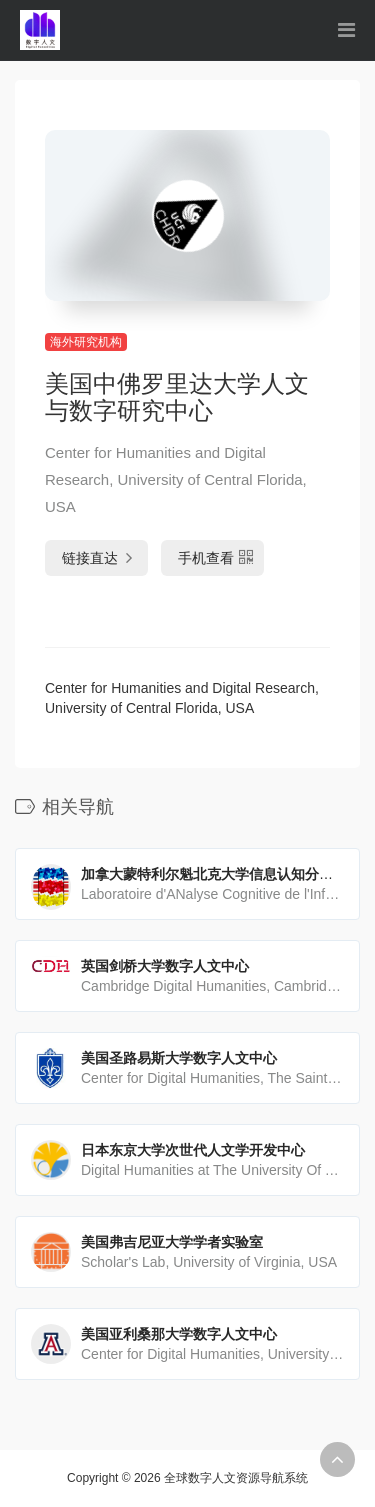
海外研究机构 (86, 342)
